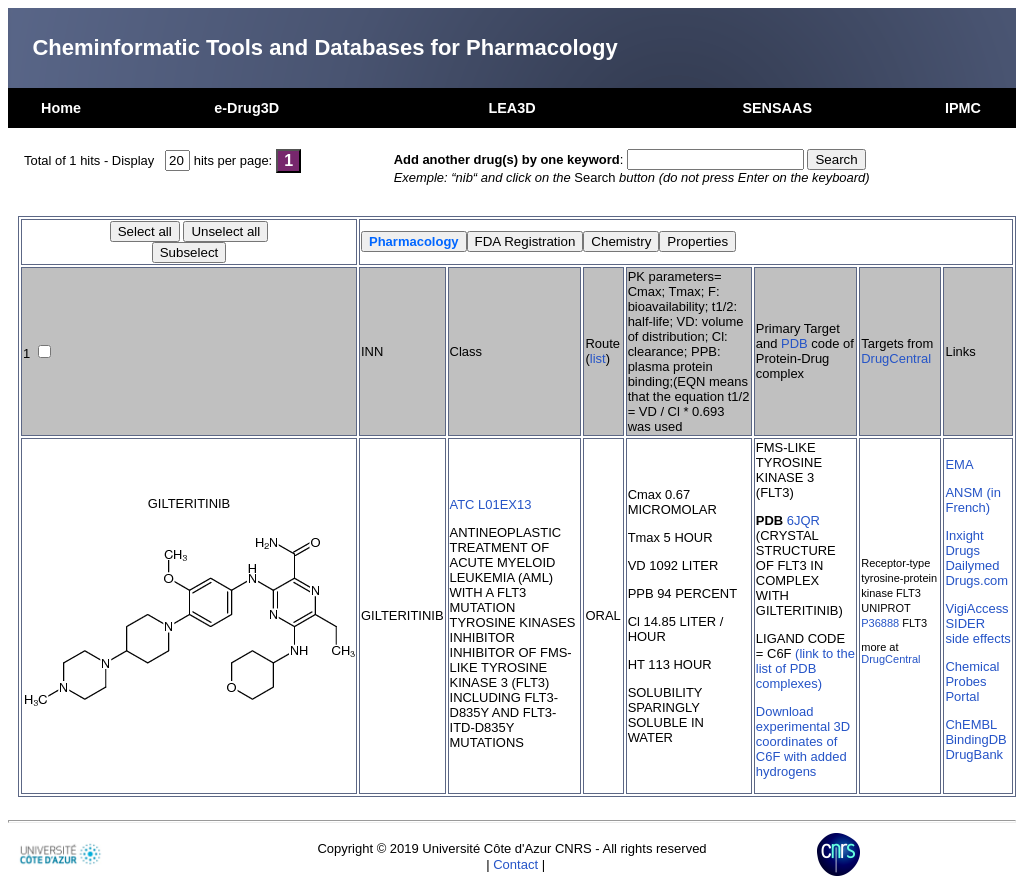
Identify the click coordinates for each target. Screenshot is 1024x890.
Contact (515, 864)
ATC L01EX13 (491, 504)
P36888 (880, 623)
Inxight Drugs (964, 543)
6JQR (803, 520)
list (598, 358)
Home (61, 108)
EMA (959, 464)
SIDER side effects (977, 631)
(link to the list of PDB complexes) (805, 668)
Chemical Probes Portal (972, 681)
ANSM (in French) (972, 500)
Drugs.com (976, 580)
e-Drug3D (246, 108)
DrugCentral (896, 358)
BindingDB (975, 739)
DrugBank (974, 754)
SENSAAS (777, 108)
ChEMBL (971, 724)
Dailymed (972, 565)
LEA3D (511, 108)
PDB (794, 343)
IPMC (963, 108)
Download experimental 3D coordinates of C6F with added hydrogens (803, 741)
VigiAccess (976, 608)
